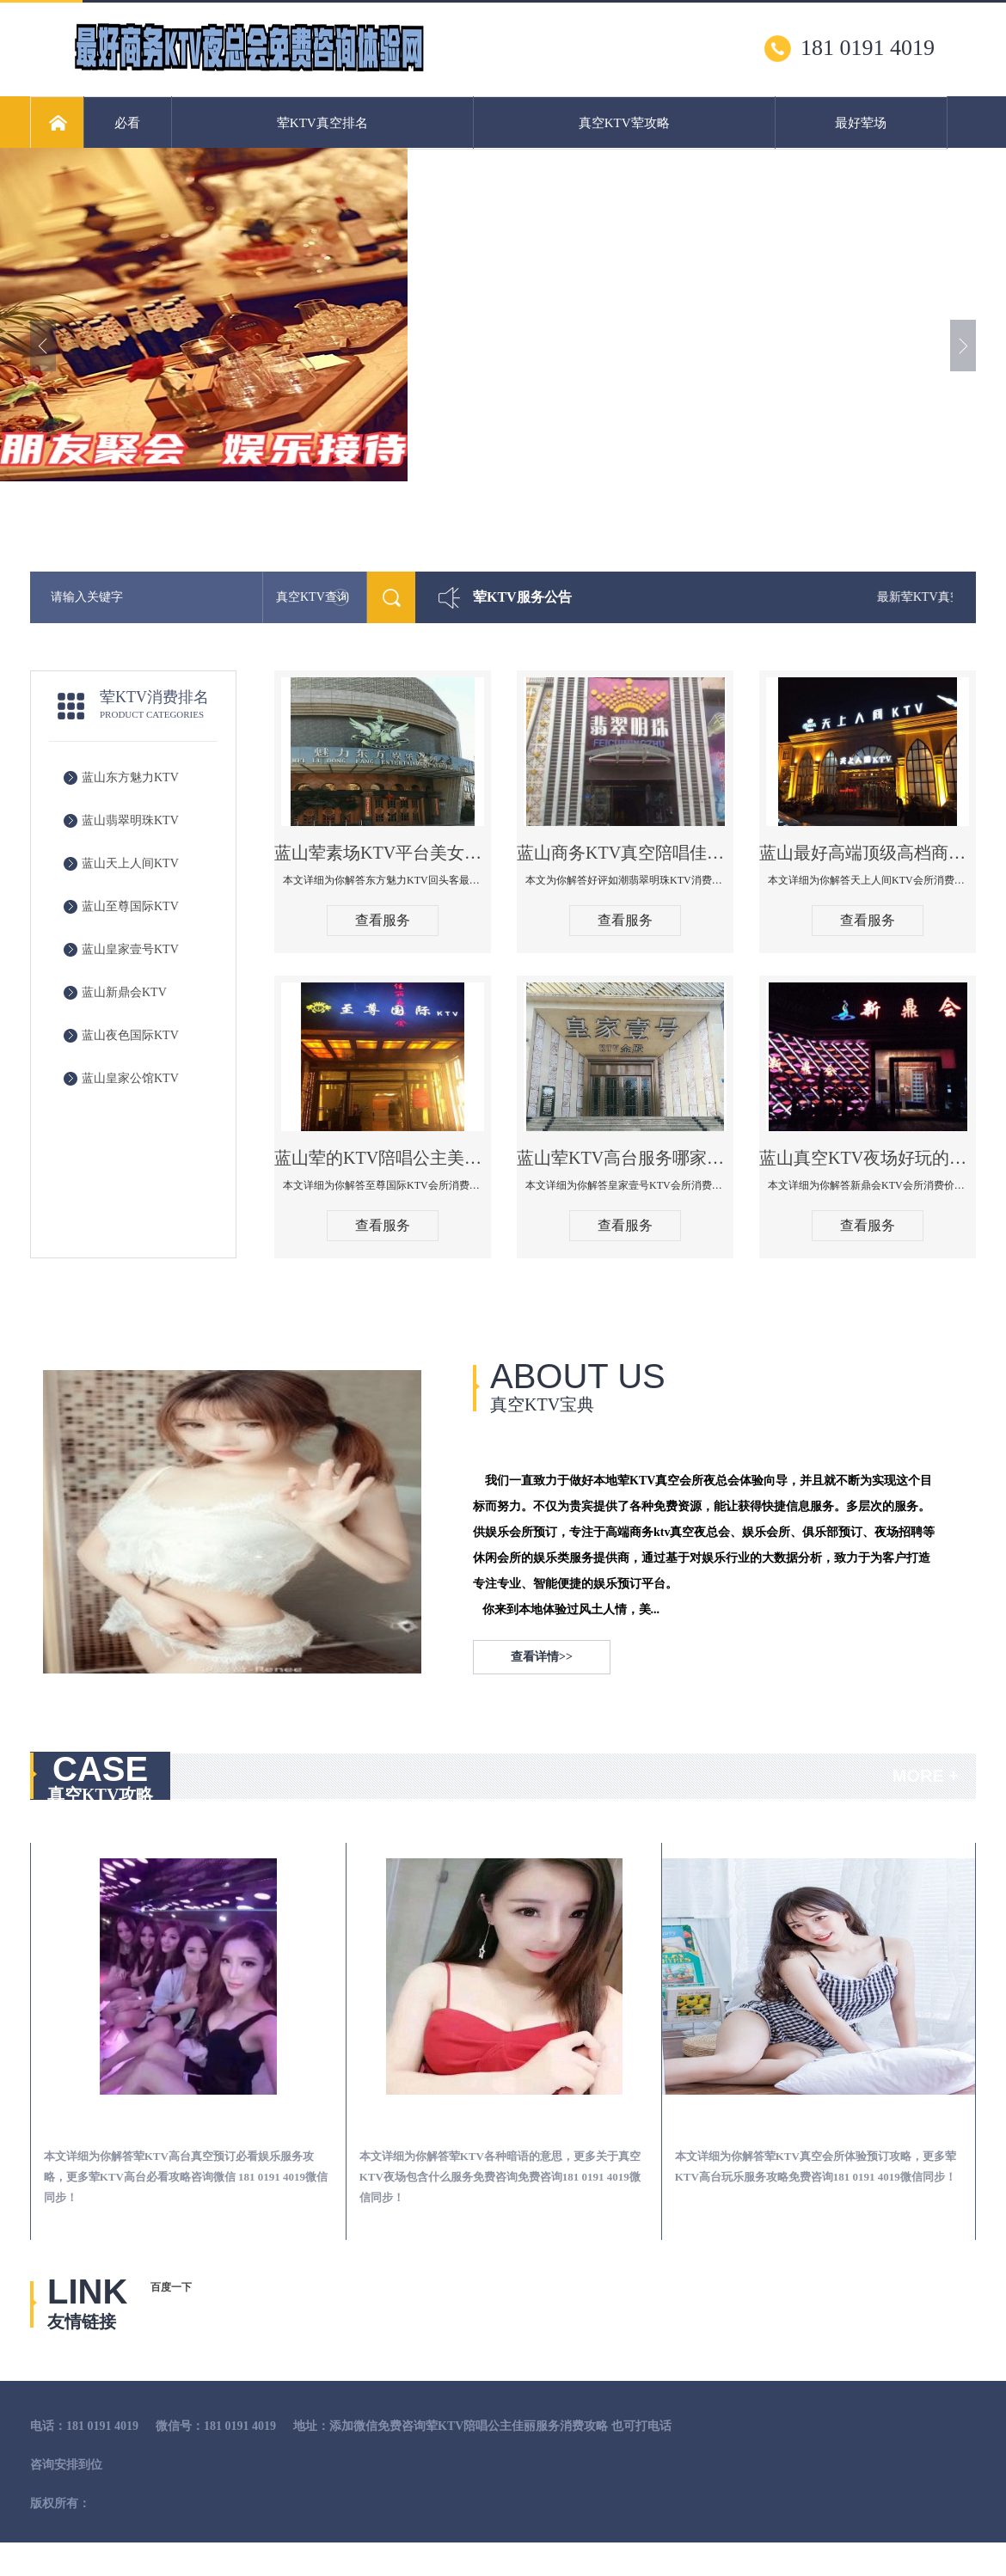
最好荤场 (860, 123)
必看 (127, 123)
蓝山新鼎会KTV (124, 992)
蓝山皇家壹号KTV (130, 949)
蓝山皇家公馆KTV (130, 1078)
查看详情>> (542, 1656)
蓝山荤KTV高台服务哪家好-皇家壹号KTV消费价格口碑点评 (625, 1157)
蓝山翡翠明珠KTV (130, 820)
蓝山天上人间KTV (130, 863)
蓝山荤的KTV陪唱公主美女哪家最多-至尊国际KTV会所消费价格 (382, 1157)
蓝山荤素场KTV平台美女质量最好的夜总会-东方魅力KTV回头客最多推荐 (382, 852)
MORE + (926, 1775)
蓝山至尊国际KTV (130, 906)
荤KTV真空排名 (322, 123)
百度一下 (171, 2287)
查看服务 (382, 920)
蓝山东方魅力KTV (130, 777)
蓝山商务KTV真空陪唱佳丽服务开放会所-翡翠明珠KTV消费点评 (625, 852)
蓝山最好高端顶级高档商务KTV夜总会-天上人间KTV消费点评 (867, 852)
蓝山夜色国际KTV (130, 1035)
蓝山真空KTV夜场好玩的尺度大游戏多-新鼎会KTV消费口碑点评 (867, 1157)
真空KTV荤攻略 (624, 123)
